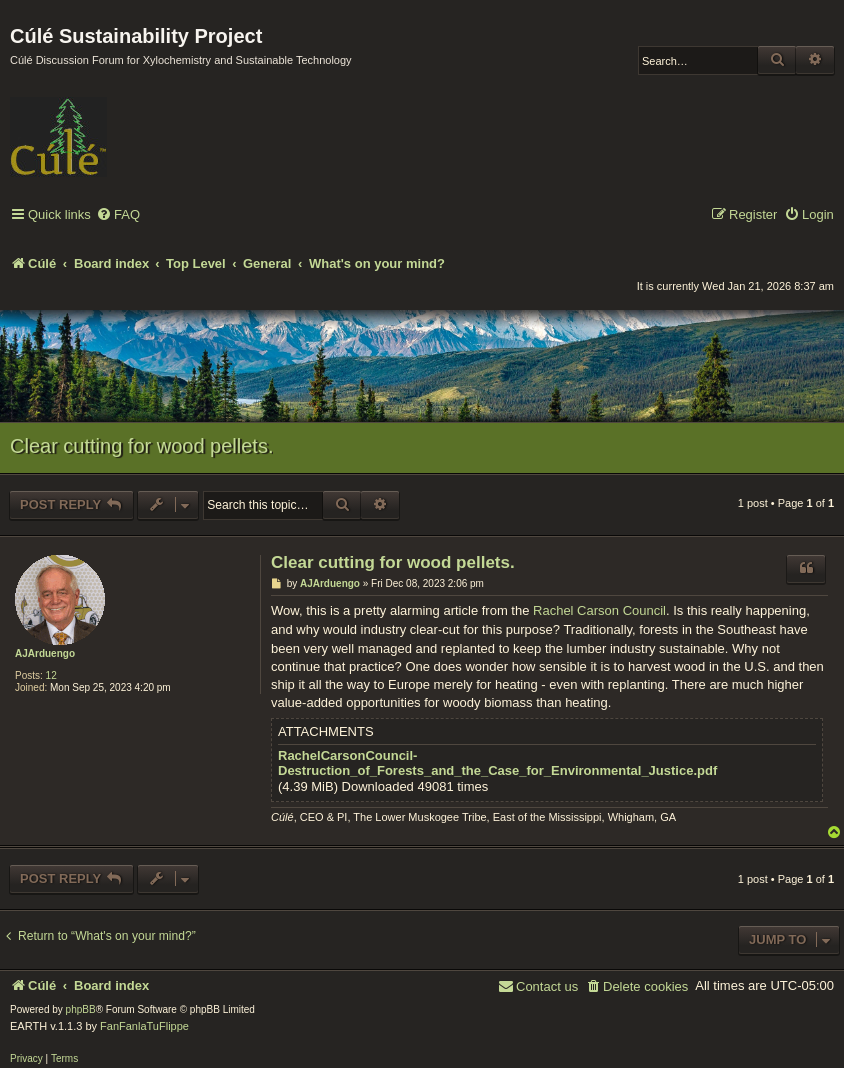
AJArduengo (45, 653)
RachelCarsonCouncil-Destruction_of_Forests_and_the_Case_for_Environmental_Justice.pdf (497, 763)
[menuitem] (118, 215)
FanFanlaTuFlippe (144, 1026)
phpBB (81, 1009)
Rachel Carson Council (599, 610)
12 (51, 675)
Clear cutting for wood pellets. (141, 446)
